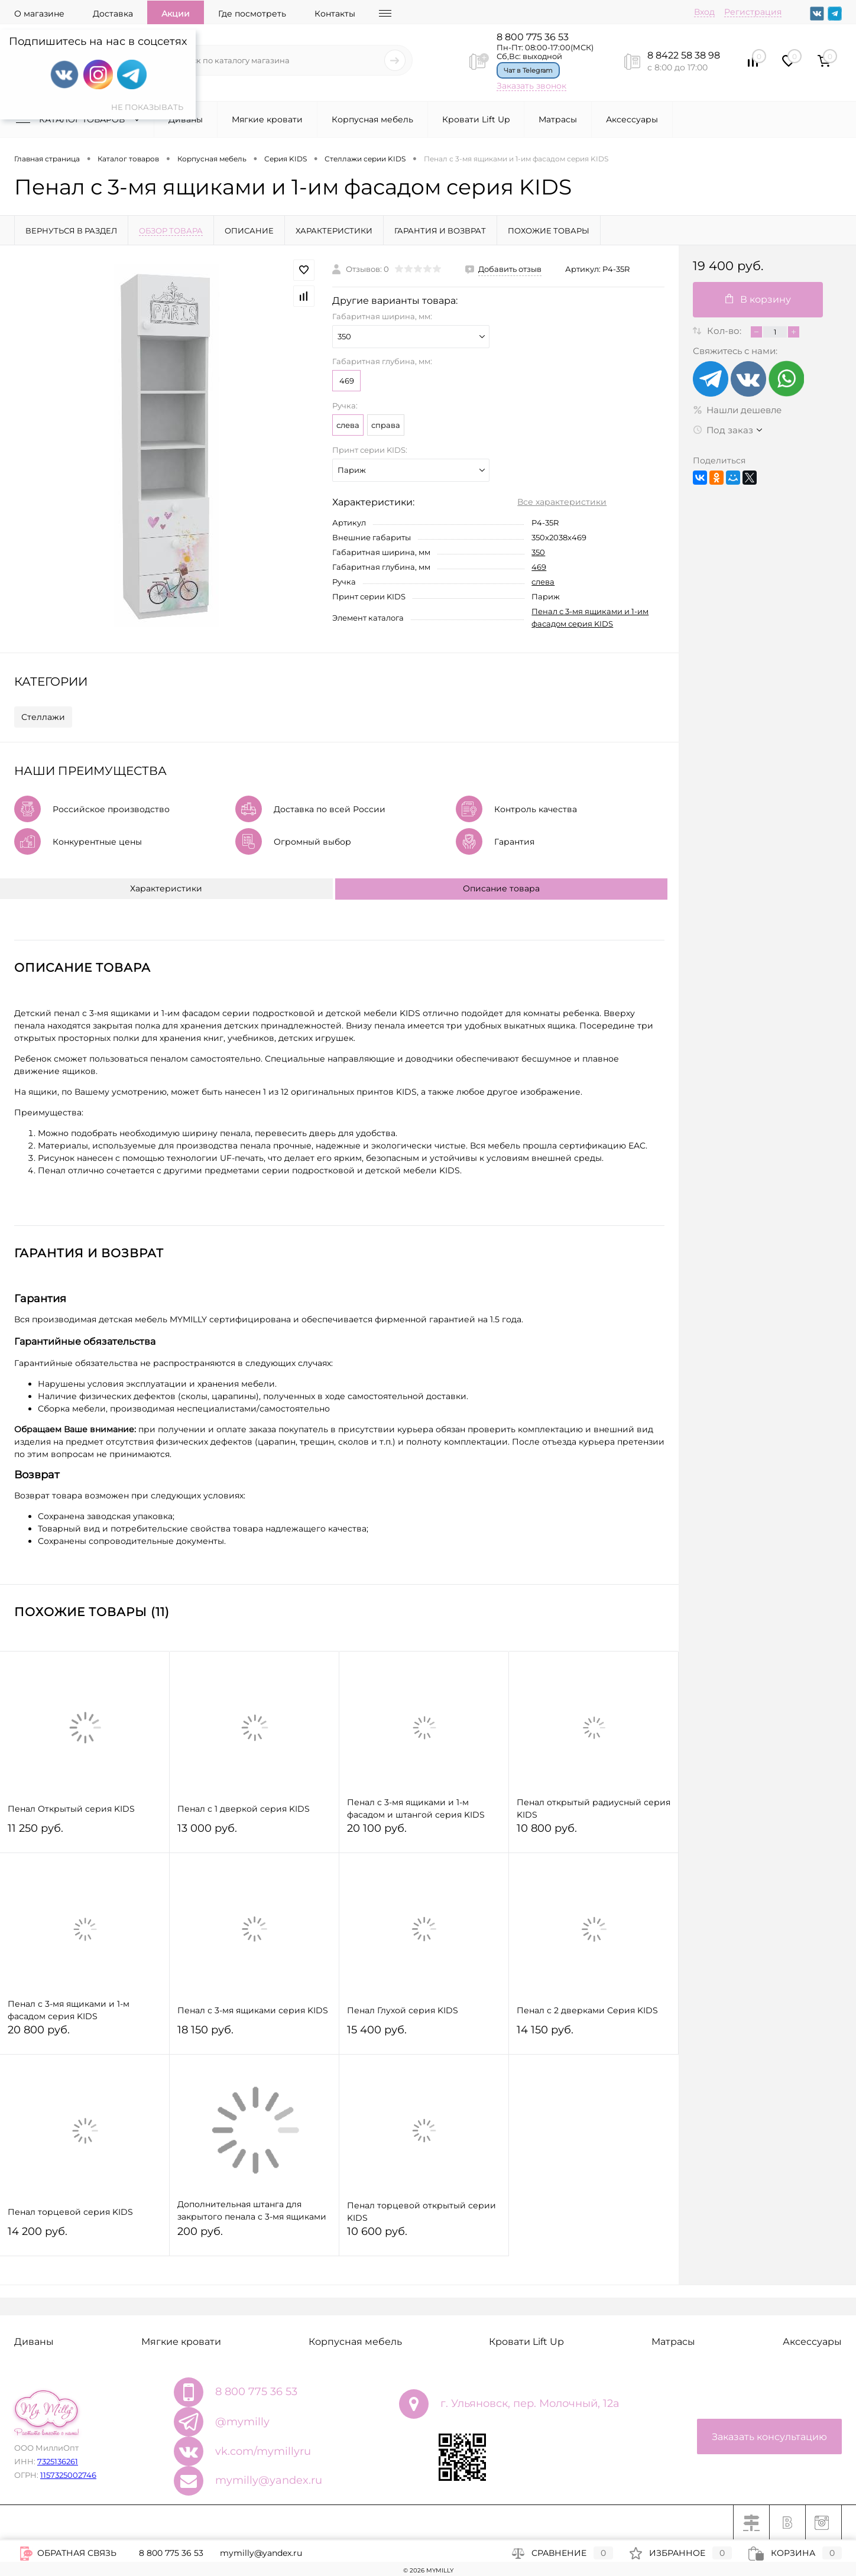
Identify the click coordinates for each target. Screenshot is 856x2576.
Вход (704, 12)
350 (538, 552)
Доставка (113, 13)
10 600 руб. (424, 2236)
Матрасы (558, 119)
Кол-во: (725, 330)
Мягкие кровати (267, 119)
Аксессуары (632, 119)
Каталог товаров (80, 119)
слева (347, 425)
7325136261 (57, 2461)
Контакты (334, 13)
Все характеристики (562, 502)
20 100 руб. (424, 1833)
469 (346, 380)
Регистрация (753, 12)
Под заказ (723, 430)
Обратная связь (68, 2553)
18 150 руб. (254, 2035)
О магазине (39, 13)
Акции (175, 13)
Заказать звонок (531, 85)
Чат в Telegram (528, 70)
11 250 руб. (84, 1833)
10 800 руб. (593, 1833)
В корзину (758, 299)
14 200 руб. (84, 2236)
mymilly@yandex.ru (268, 2480)
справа (385, 425)
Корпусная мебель (372, 119)
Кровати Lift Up (476, 119)
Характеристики (166, 888)
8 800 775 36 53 (533, 37)
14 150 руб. (593, 2035)
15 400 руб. (424, 2035)
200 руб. (254, 2236)
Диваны (185, 119)
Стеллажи (43, 717)
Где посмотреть (252, 13)
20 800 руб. (84, 2035)
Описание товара (501, 888)
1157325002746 (68, 2475)
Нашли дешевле (737, 410)
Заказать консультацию (769, 2436)
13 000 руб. (254, 1833)
